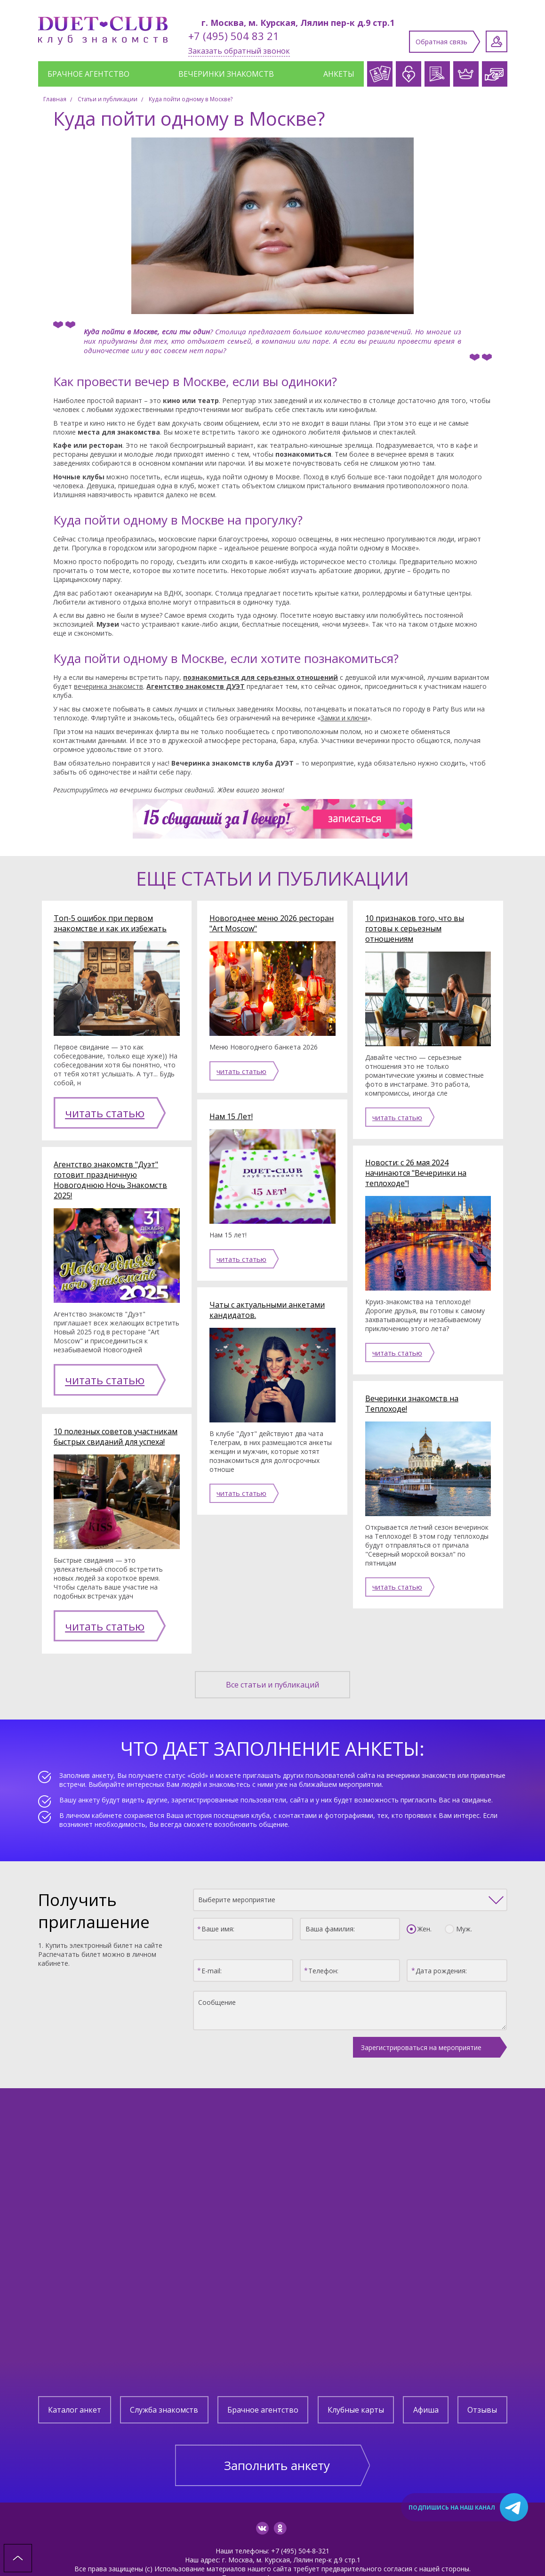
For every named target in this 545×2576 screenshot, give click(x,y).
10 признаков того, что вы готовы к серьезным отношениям (414, 928)
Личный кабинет (496, 41)
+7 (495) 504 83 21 (233, 36)
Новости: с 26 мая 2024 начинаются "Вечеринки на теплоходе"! (415, 1172)
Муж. (461, 1893)
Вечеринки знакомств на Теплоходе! (411, 1403)
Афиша (426, 2374)
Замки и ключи (344, 717)
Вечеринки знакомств (226, 74)
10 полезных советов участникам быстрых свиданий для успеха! (115, 1412)
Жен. (422, 1893)
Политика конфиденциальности (273, 2541)
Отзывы (482, 2374)
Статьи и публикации (107, 99)
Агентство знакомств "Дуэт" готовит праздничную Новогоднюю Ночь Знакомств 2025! (110, 1167)
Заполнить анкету (277, 2429)
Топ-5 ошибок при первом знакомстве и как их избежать (110, 923)
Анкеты (338, 74)
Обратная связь (441, 41)
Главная (54, 99)
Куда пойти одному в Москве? (191, 99)
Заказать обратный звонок (239, 51)
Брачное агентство (88, 74)
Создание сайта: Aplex (272, 2550)
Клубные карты (356, 2374)
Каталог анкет (74, 2374)
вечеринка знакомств (108, 686)
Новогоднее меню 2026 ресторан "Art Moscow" (271, 923)
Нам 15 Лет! (231, 1116)
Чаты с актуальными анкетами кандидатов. (267, 1310)
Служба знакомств (164, 2374)
